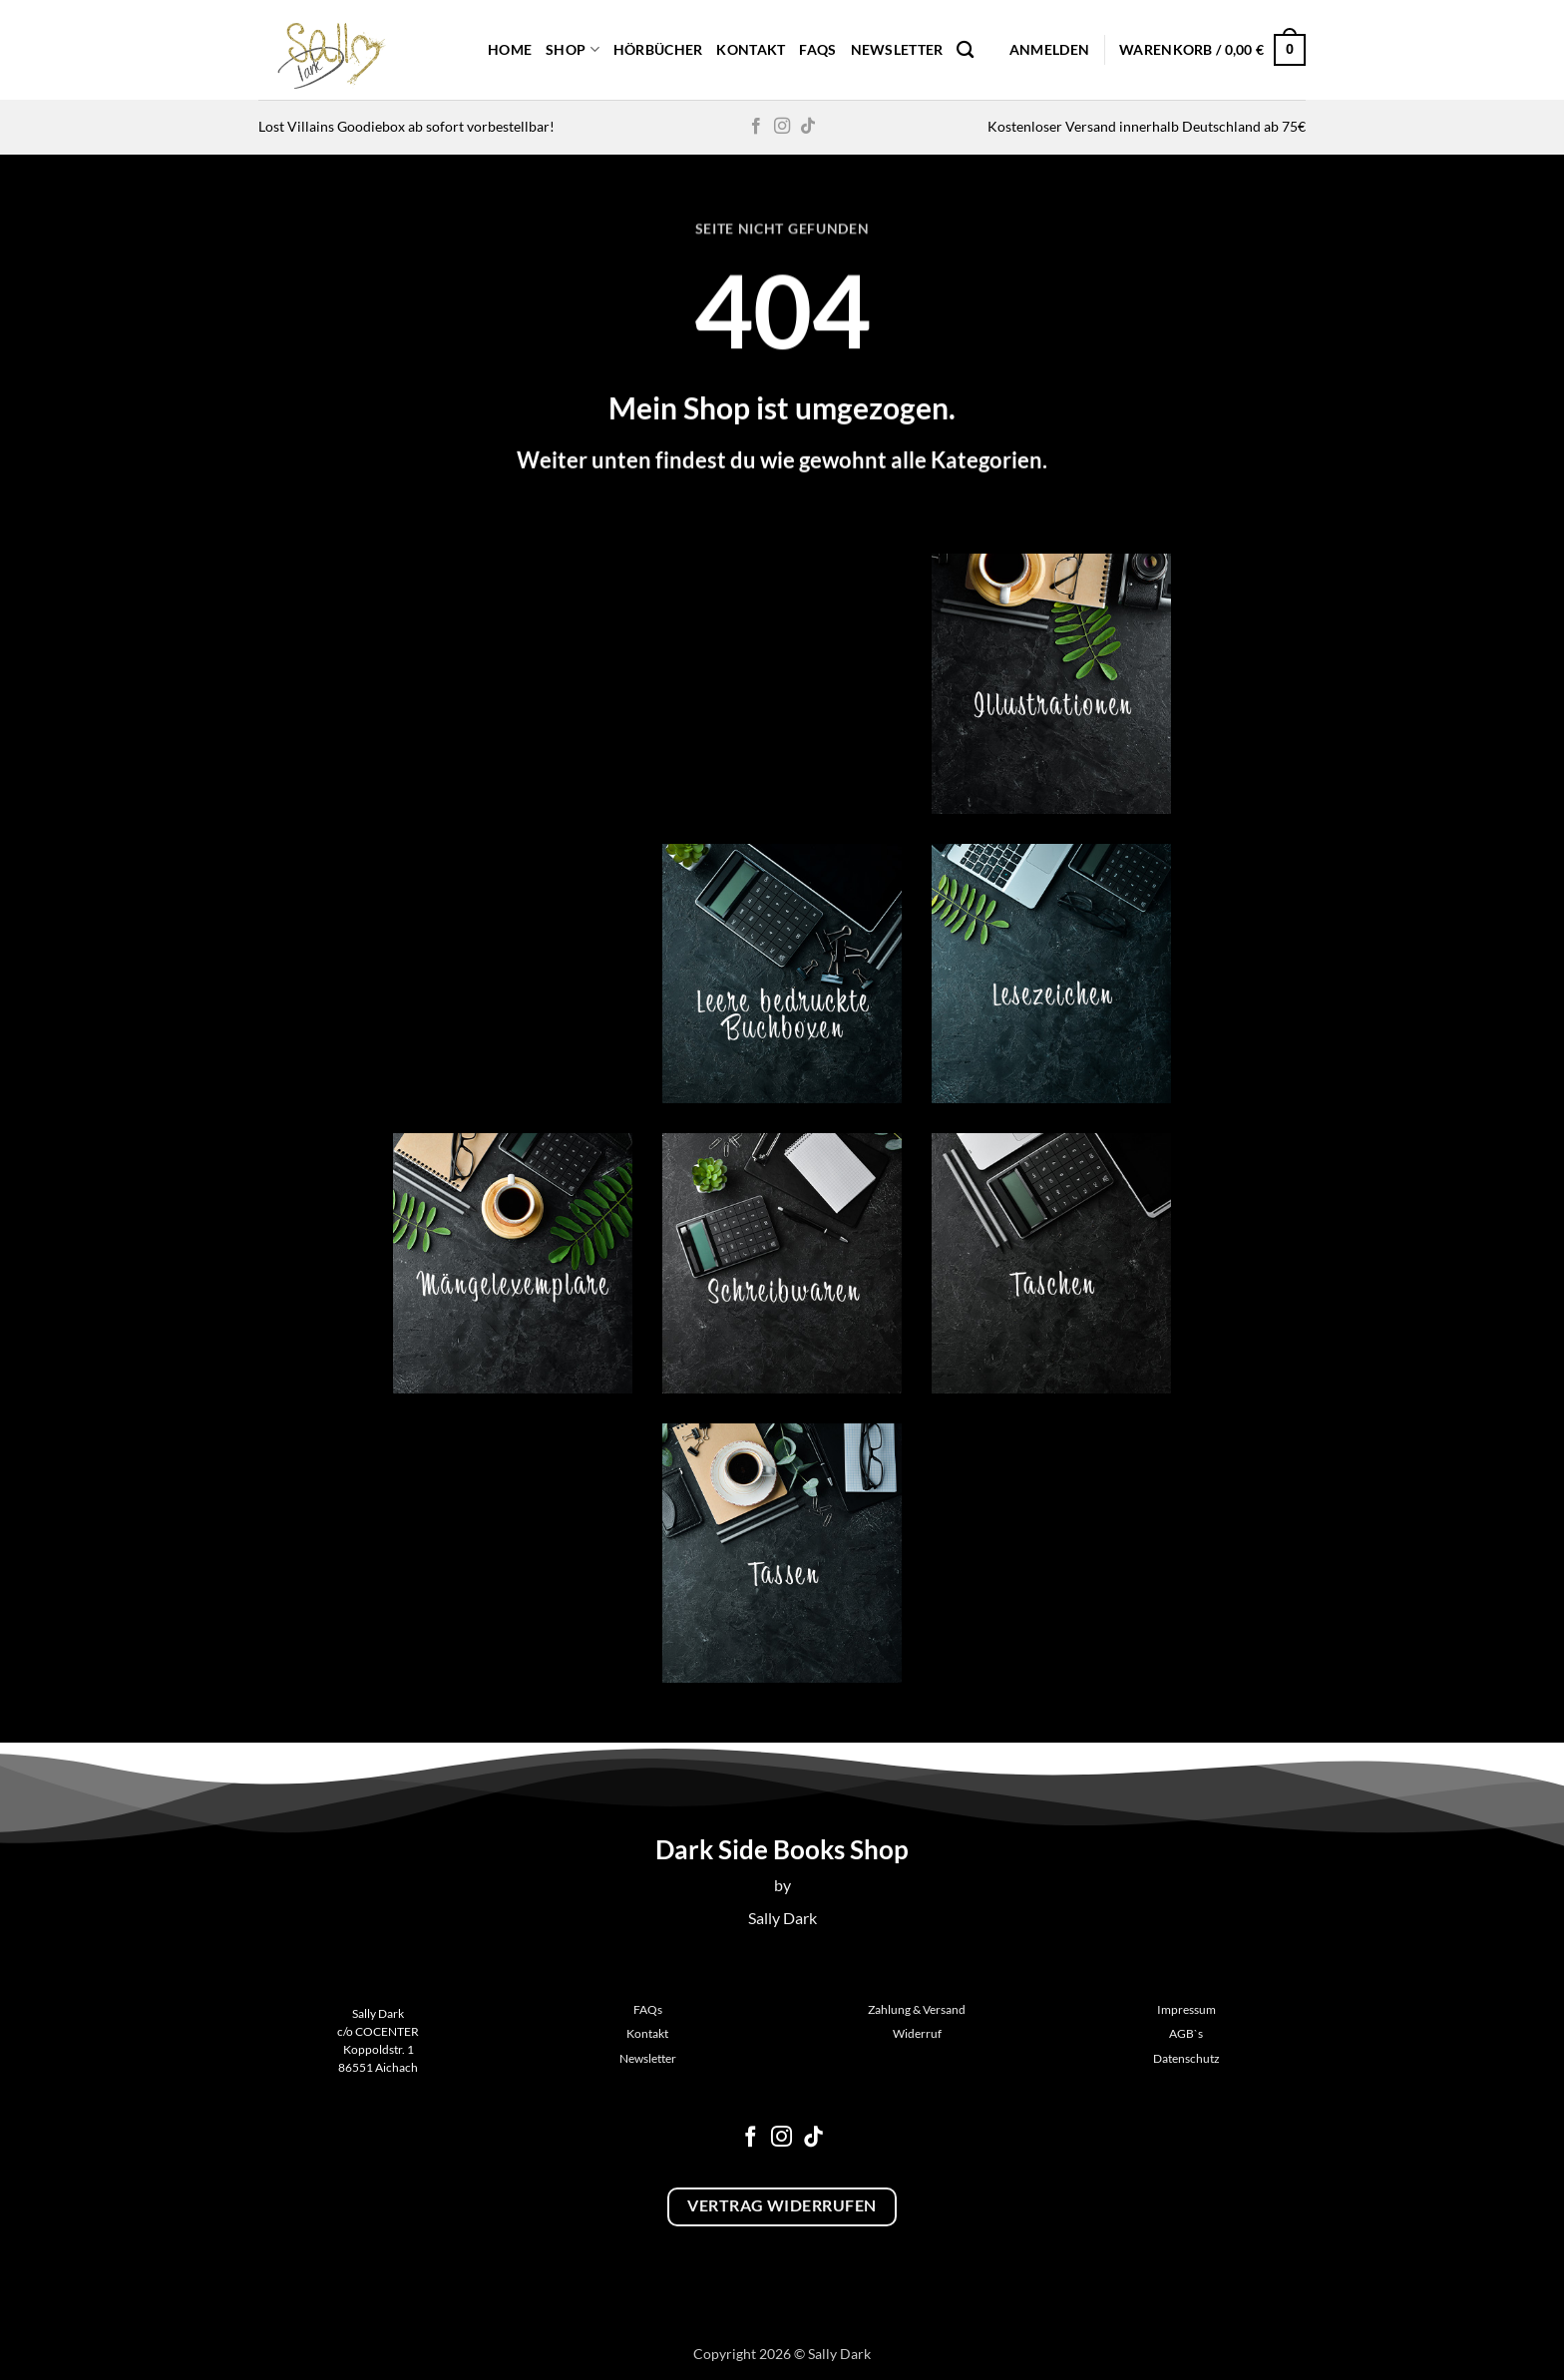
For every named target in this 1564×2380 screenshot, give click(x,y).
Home (510, 49)
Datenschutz (1186, 2058)
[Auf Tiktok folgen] (808, 127)
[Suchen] (965, 50)
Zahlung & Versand (917, 2009)
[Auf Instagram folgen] (782, 127)
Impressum (1186, 2009)
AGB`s (1186, 2033)
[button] (1049, 50)
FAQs (817, 49)
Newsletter (897, 49)
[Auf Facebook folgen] (756, 127)
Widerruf (917, 2033)
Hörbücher (658, 49)
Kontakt (750, 49)
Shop (572, 49)
